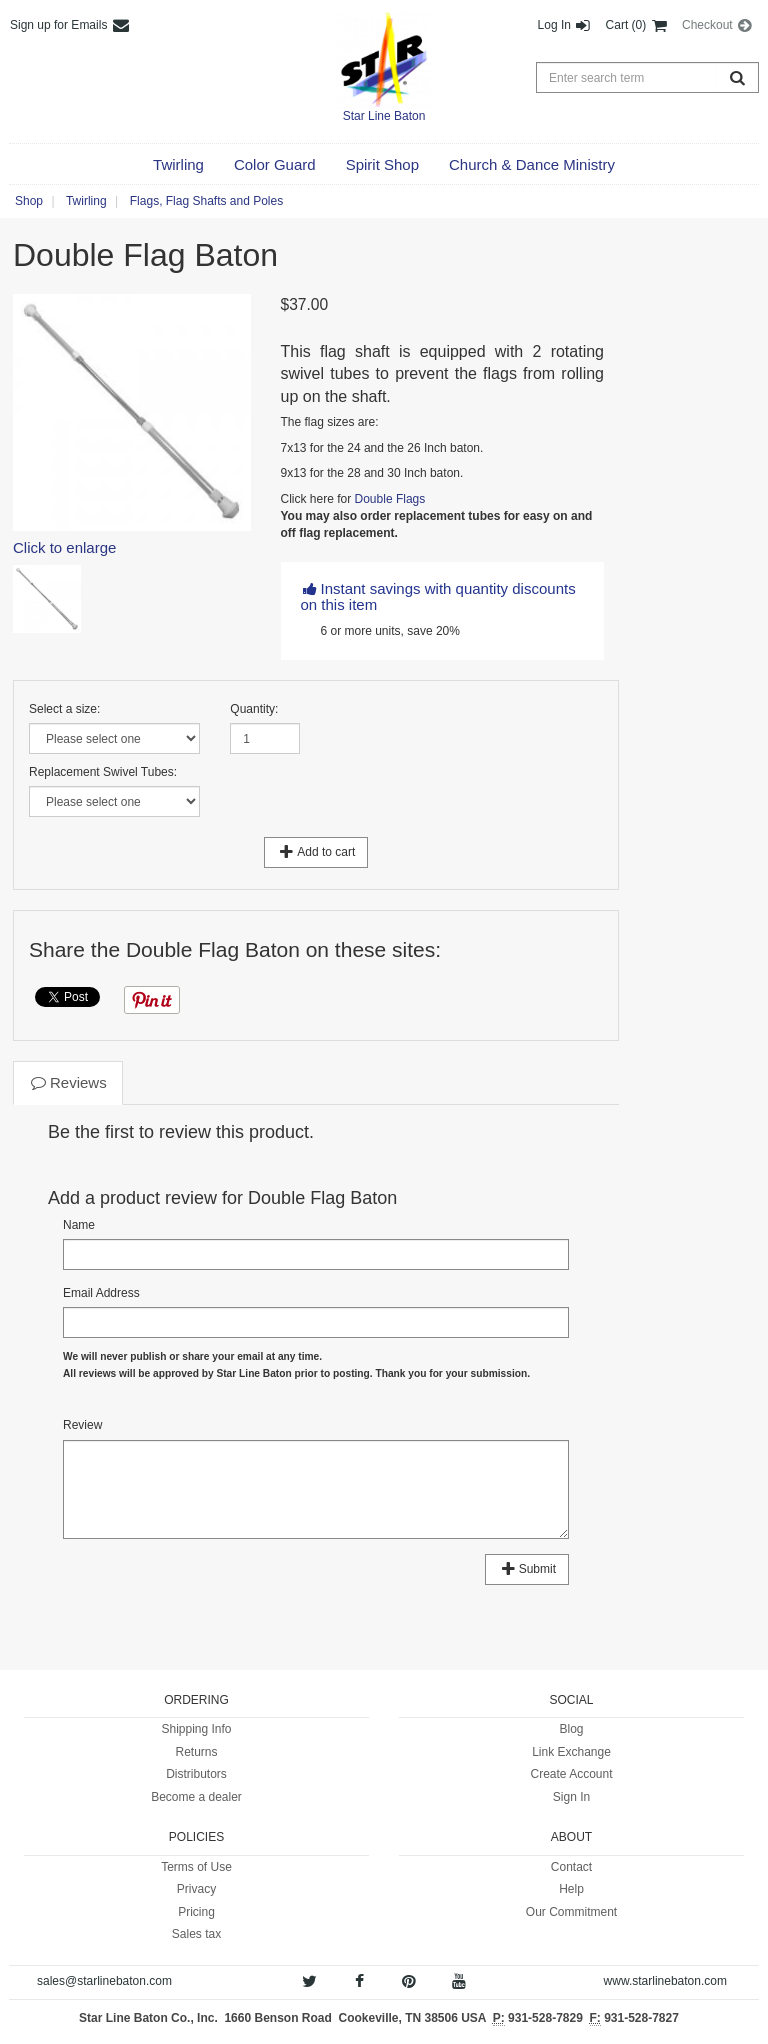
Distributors (196, 1774)
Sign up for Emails (70, 25)
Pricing (196, 1912)
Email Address (101, 1293)
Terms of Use (196, 1867)
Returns (196, 1752)
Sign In (571, 1797)
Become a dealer (196, 1797)
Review (82, 1425)
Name (79, 1225)
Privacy (196, 1889)
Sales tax (196, 1934)
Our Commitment (571, 1912)
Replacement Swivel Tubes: (103, 772)
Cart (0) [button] (637, 25)
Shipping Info (196, 1729)
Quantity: (254, 709)
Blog (571, 1729)
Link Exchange (571, 1752)
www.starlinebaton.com (665, 1981)
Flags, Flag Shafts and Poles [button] (206, 201)
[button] (178, 165)
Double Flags (390, 499)
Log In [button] (565, 25)
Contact (571, 1867)
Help (571, 1889)
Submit (527, 1569)
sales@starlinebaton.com (104, 1981)
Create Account (571, 1774)
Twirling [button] (86, 201)
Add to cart (316, 852)
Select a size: (64, 709)
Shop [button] (29, 201)
